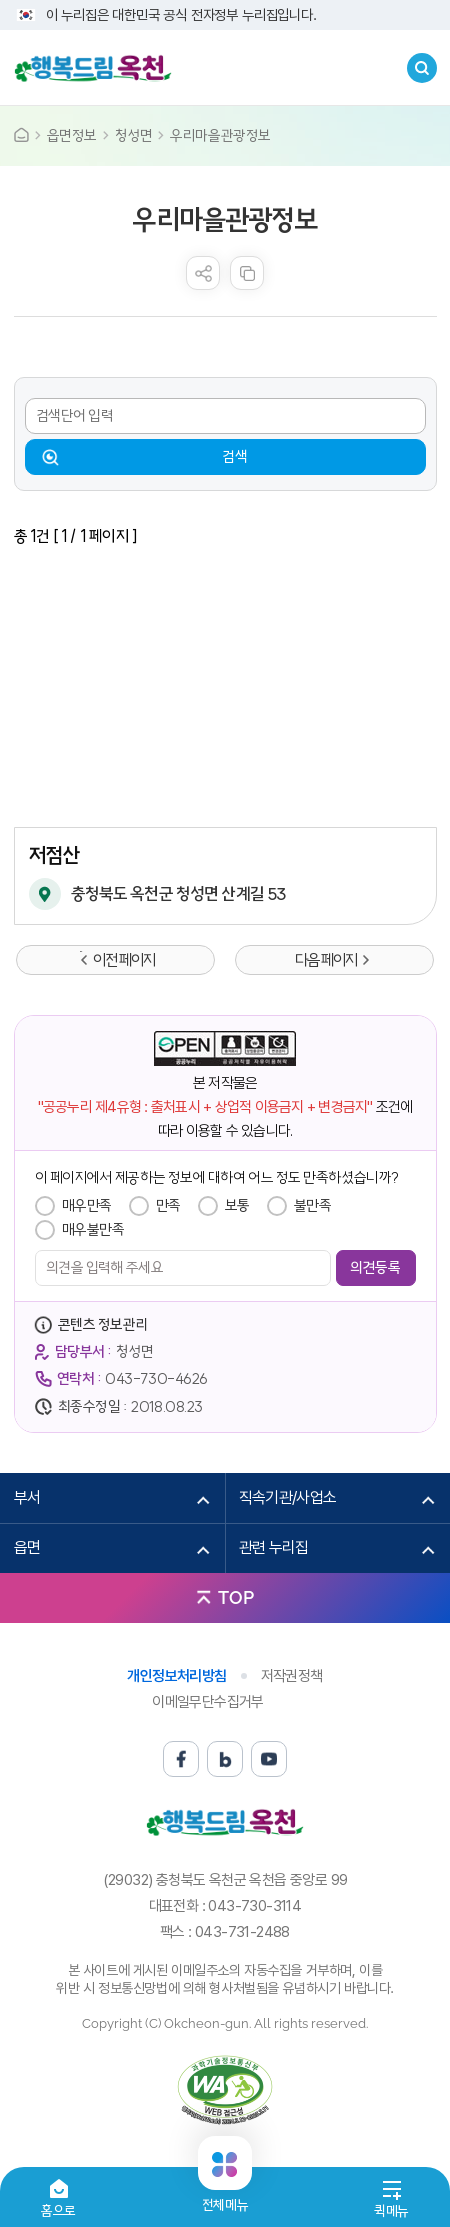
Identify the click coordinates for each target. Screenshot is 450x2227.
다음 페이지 (326, 960)
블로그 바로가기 (225, 1759)
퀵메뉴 (391, 2210)
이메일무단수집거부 (208, 1702)
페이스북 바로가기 (181, 1759)
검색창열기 (422, 68)
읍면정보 (72, 135)
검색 (234, 456)
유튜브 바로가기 (269, 1759)
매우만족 (87, 1205)
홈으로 (58, 2210)
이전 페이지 (124, 960)
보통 (237, 1205)
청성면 (134, 135)
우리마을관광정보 (220, 135)
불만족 (313, 1205)
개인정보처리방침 (176, 1676)
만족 (168, 1205)
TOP (236, 1597)
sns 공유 (203, 273)
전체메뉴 (225, 2196)
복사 (247, 273)
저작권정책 (292, 1676)
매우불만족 (93, 1229)
